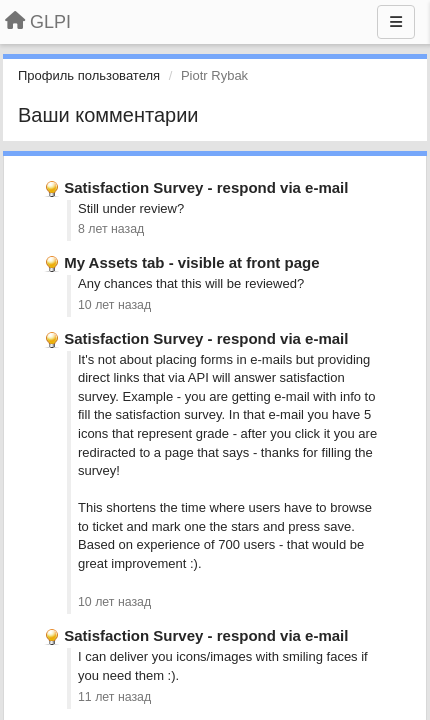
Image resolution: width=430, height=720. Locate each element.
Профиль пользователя (89, 75)
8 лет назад (111, 229)
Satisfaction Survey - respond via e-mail (206, 187)
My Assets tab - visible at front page (191, 262)
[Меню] (396, 22)
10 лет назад (114, 305)
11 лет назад (114, 697)
